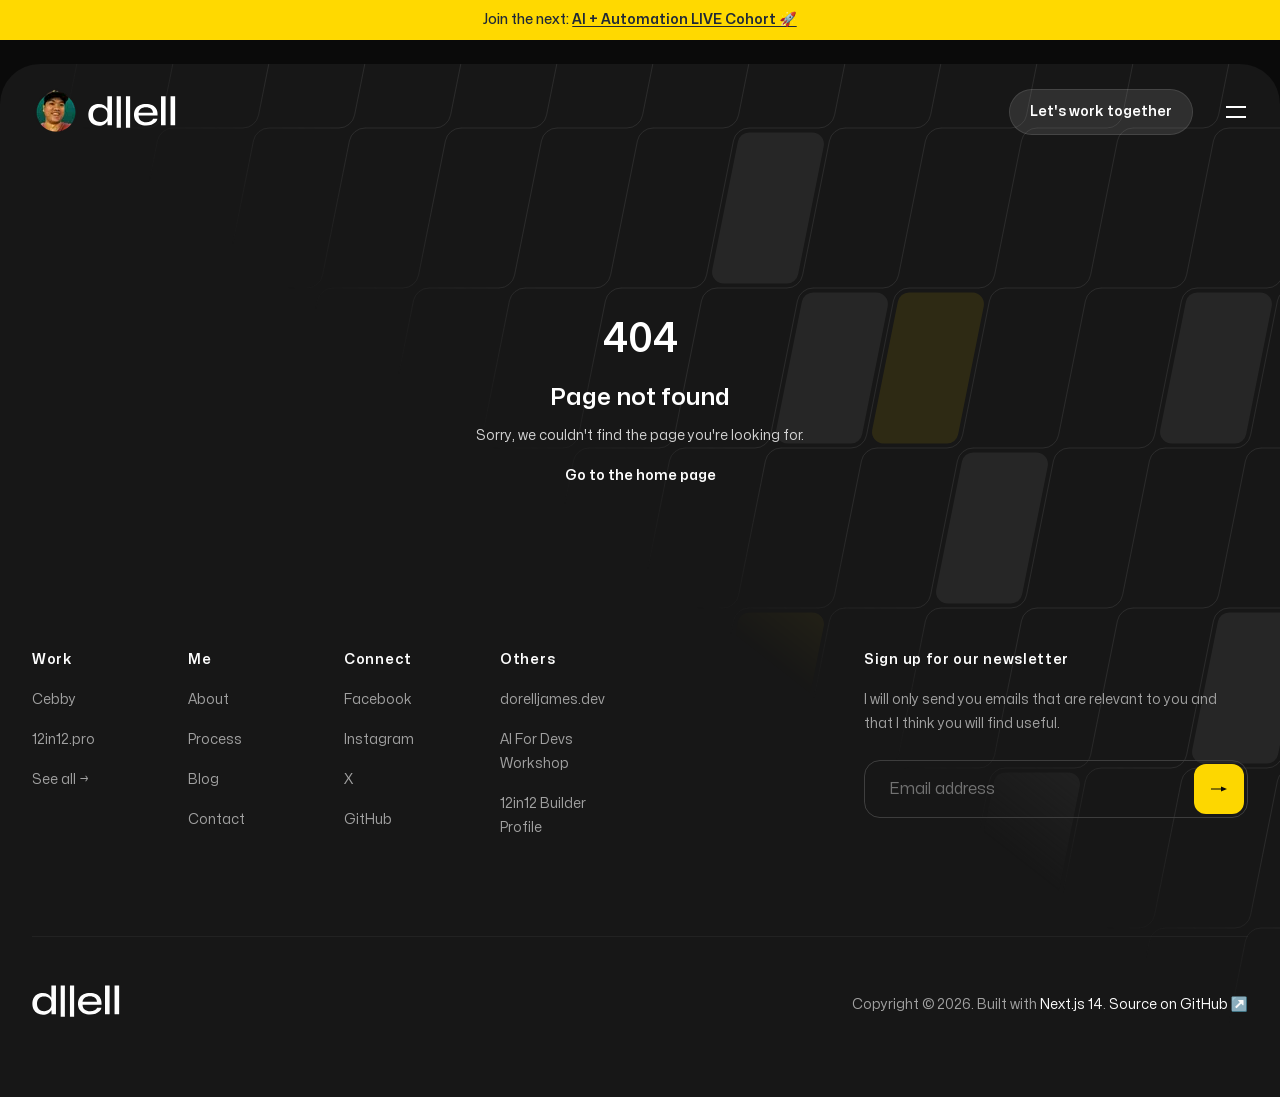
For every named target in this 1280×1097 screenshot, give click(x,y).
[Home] (104, 112)
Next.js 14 (1071, 1008)
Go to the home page (640, 475)
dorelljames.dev (552, 703)
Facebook (378, 703)
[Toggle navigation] (1236, 112)
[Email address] (1056, 793)
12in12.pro (63, 743)
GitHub (368, 823)
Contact (216, 823)
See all (60, 783)
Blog (203, 783)
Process (215, 743)
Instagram (379, 743)
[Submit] (1219, 793)
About (208, 703)
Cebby (54, 703)
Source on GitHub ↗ (1178, 1008)
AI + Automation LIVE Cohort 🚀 (684, 19)
